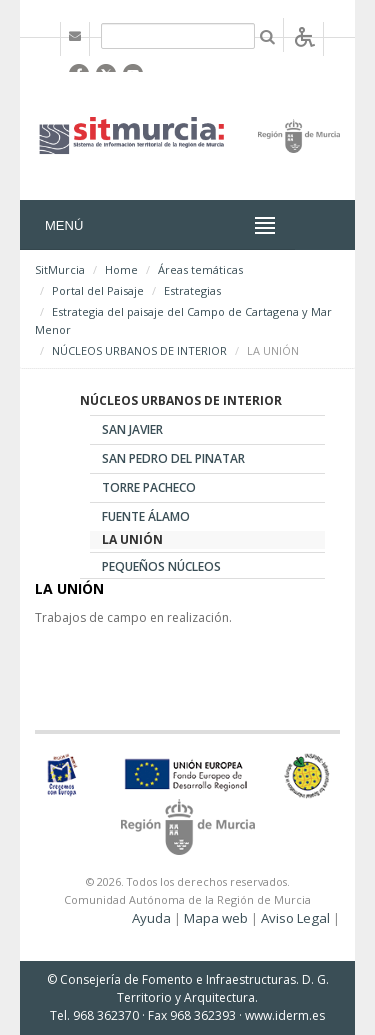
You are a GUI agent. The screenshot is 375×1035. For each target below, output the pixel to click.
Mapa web (216, 918)
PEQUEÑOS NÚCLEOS (161, 566)
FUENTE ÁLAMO (146, 516)
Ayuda (151, 918)
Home (121, 269)
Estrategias (192, 290)
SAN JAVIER (132, 429)
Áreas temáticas (200, 269)
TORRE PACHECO (149, 487)
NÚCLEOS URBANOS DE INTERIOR (139, 350)
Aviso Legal (295, 918)
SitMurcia (60, 269)
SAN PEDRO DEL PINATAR (173, 458)
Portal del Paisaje (98, 290)
